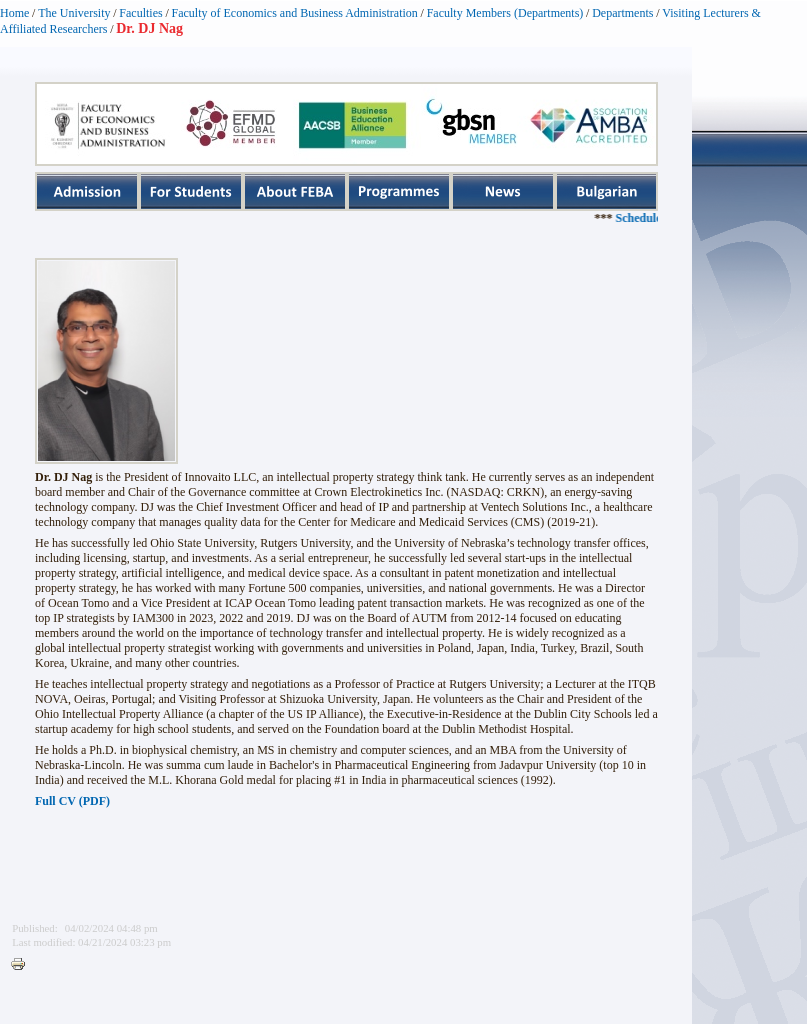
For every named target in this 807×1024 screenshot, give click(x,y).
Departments (622, 13)
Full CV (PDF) (72, 801)
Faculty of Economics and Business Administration (295, 13)
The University (74, 13)
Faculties (140, 13)
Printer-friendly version (23, 965)
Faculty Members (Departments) (505, 13)
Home (14, 13)
